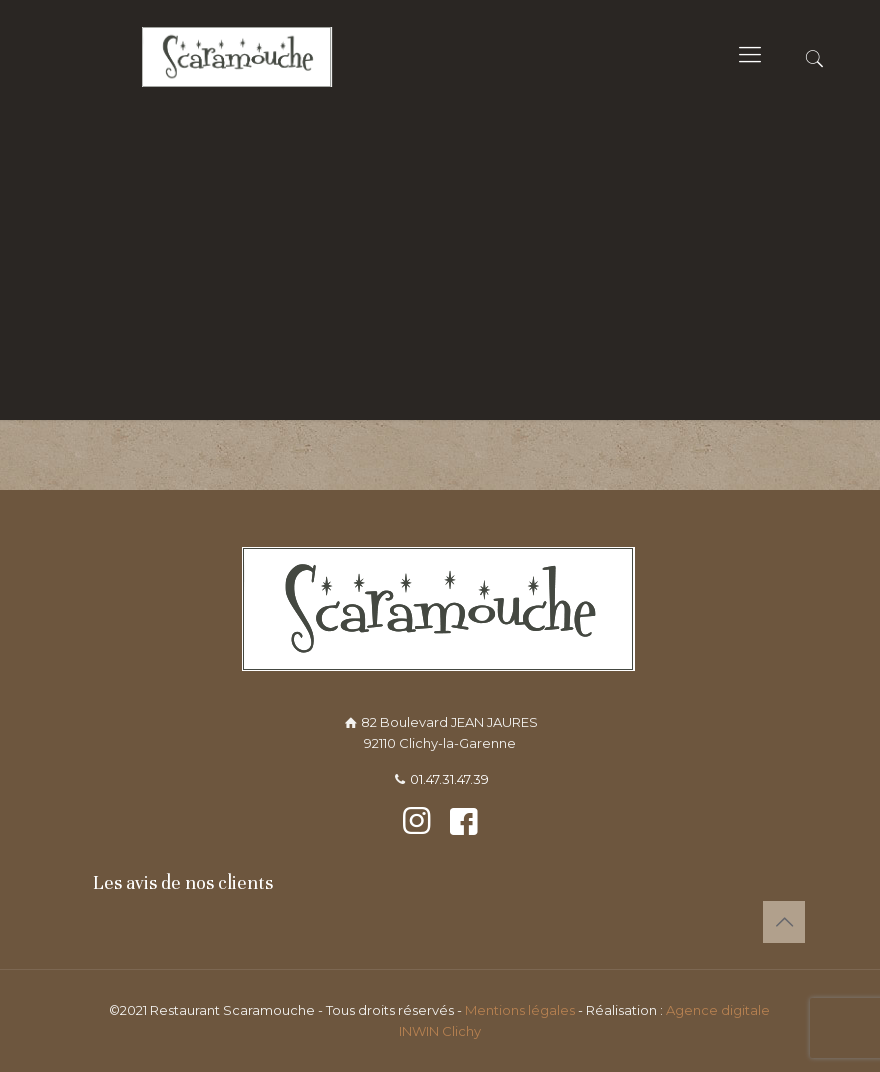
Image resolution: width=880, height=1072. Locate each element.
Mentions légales (521, 1010)
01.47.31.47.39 (449, 779)
